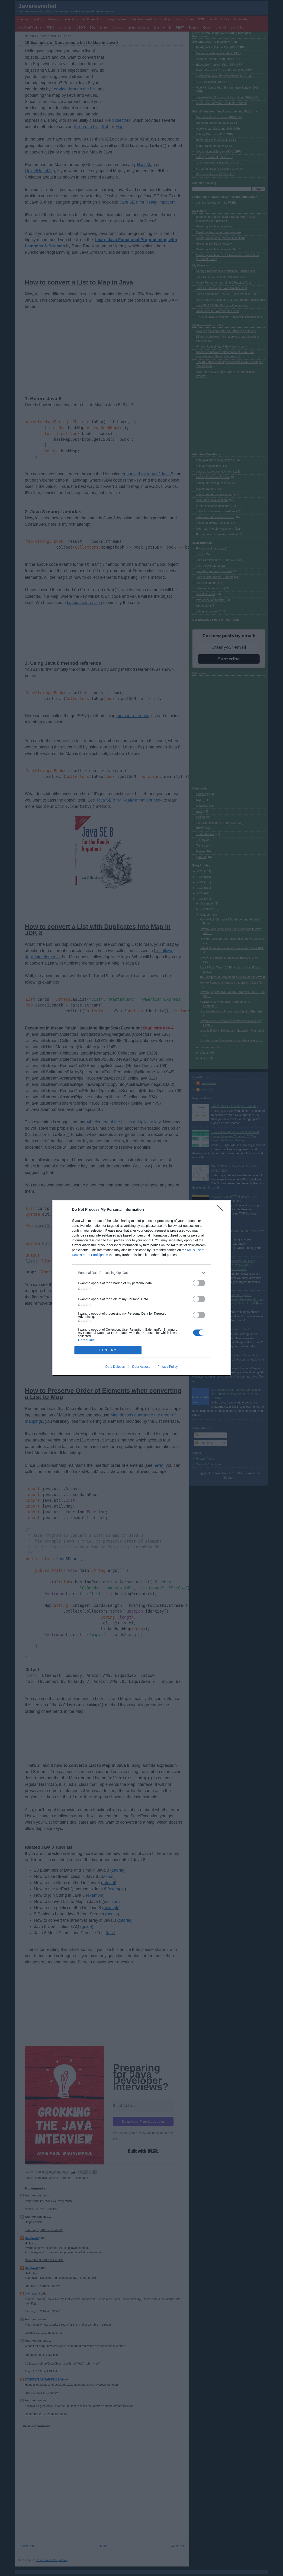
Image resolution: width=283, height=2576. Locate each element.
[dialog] (141, 1288)
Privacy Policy (168, 1366)
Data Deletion (115, 1366)
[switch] (199, 1283)
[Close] (221, 1209)
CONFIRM (108, 1350)
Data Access (141, 1366)
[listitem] (141, 1272)
